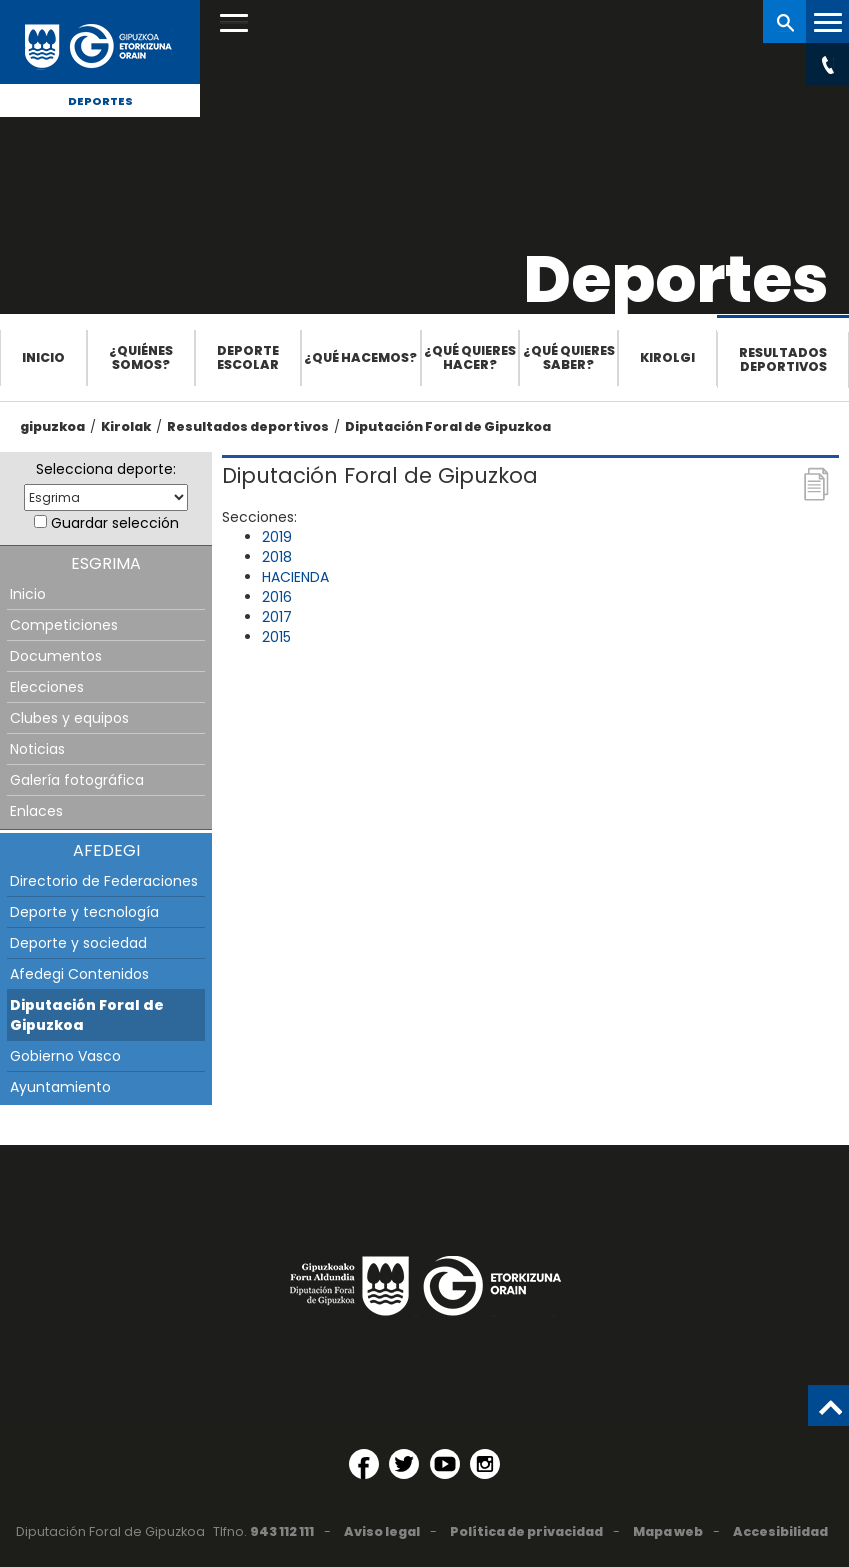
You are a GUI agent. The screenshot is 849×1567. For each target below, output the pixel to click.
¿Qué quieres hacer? (470, 357)
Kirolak (126, 426)
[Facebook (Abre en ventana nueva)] (364, 1464)
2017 (277, 617)
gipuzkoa (52, 426)
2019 (277, 537)
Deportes (100, 101)
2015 (276, 637)
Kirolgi (667, 357)
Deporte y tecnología (84, 912)
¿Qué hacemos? (360, 357)
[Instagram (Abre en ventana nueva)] (485, 1464)
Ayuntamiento (60, 1087)
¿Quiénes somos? (141, 357)
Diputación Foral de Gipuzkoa (448, 426)
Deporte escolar (248, 357)
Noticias (37, 749)
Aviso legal (382, 1531)
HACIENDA (295, 577)
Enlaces (36, 811)
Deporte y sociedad (78, 943)
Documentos (56, 656)
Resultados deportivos (783, 359)
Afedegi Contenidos (79, 974)
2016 (277, 597)
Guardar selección (115, 523)
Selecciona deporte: (106, 469)
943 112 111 (282, 1531)
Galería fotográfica (77, 780)
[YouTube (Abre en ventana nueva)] (445, 1464)
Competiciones (64, 625)
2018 (277, 557)
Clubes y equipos (69, 718)
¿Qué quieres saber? (569, 357)
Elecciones (47, 687)
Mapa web (668, 1531)
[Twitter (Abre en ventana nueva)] (404, 1464)
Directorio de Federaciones (104, 881)
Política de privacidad (526, 1531)
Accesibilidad (780, 1531)
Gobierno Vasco (65, 1056)
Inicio (43, 357)
